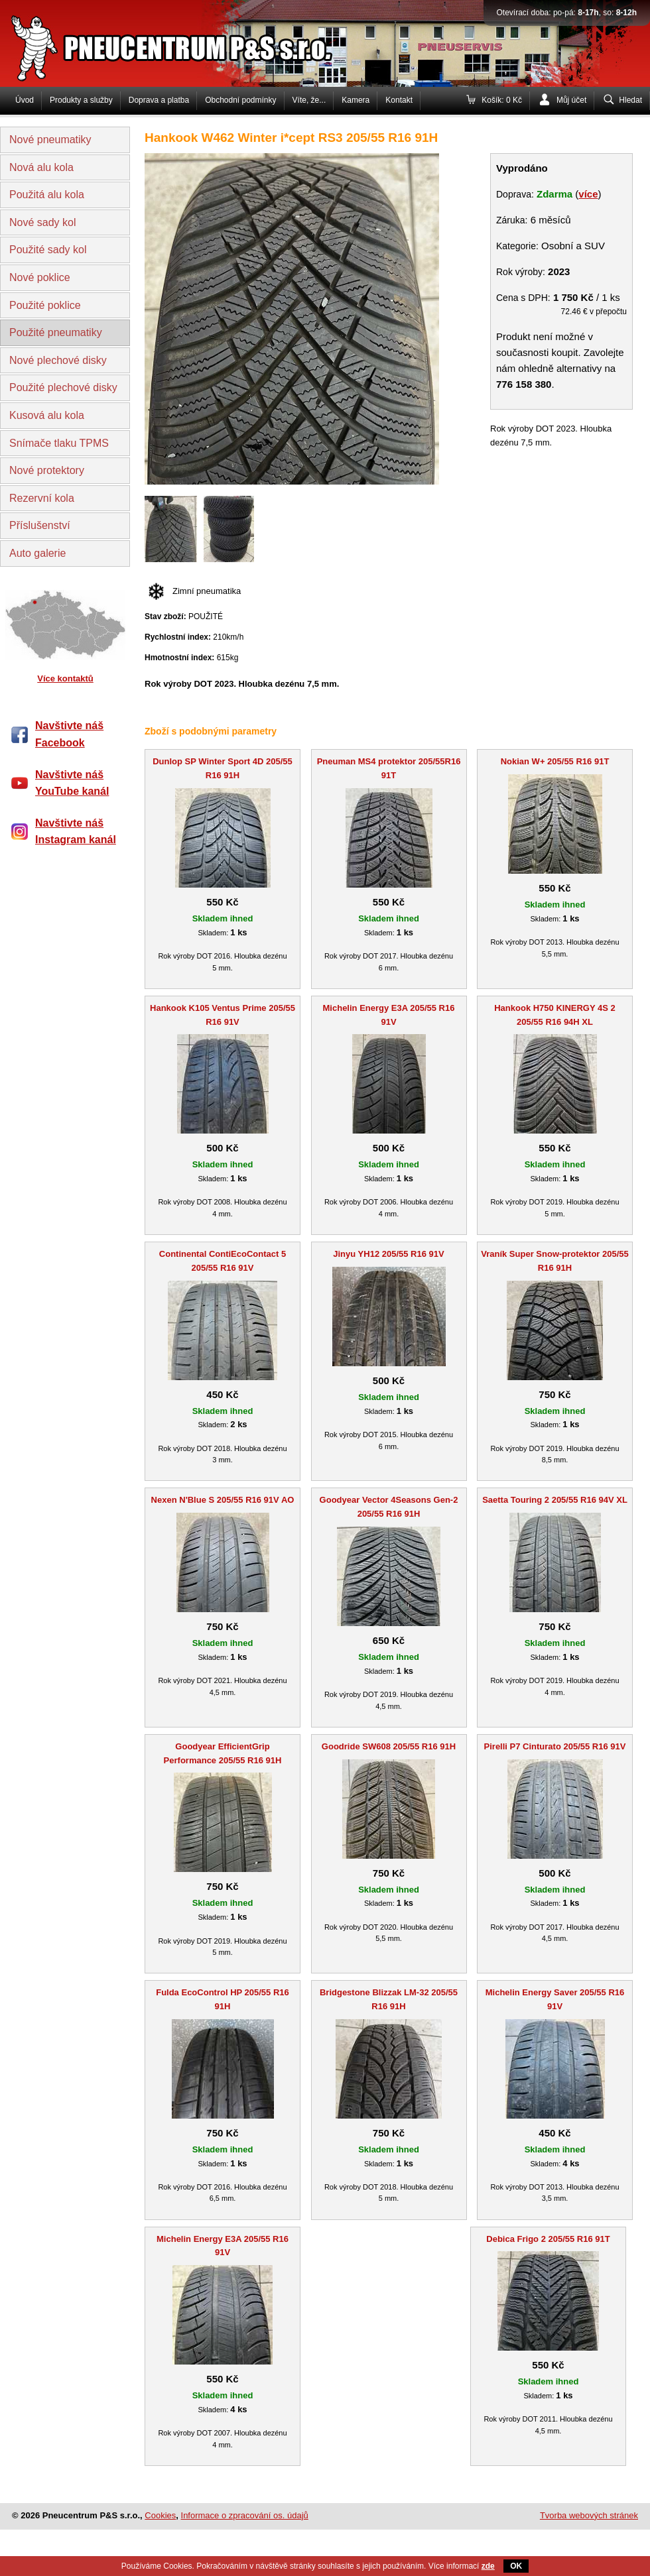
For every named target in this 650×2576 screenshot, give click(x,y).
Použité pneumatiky (55, 332)
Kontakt (399, 100)
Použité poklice (45, 305)
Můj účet (571, 100)
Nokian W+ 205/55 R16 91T (555, 761)
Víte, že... (309, 100)
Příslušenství (39, 525)
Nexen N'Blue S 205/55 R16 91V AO (222, 1500)
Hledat (630, 100)
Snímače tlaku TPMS (59, 443)
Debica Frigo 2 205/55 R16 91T (548, 2239)
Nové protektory (46, 470)
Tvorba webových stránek (589, 2515)
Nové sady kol (42, 222)
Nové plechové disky (58, 360)
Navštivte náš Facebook (69, 734)
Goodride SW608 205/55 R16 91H (389, 1746)
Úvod (24, 100)
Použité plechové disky (63, 387)
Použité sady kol (48, 249)
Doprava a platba (159, 100)
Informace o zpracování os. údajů (244, 2515)
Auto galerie (37, 553)
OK (516, 2566)
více (588, 194)
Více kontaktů (65, 678)
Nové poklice (39, 277)
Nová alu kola (41, 167)
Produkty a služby (81, 100)
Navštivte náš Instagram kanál (75, 831)
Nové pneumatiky (50, 139)
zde (488, 2566)
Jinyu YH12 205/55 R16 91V (388, 1254)
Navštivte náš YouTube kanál (72, 783)
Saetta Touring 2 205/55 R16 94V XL (554, 1500)
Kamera (355, 100)
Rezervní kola (41, 498)
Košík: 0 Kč (502, 100)
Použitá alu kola (46, 194)
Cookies (160, 2515)
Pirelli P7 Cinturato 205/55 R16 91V (555, 1746)
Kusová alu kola (46, 415)
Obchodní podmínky (240, 100)
